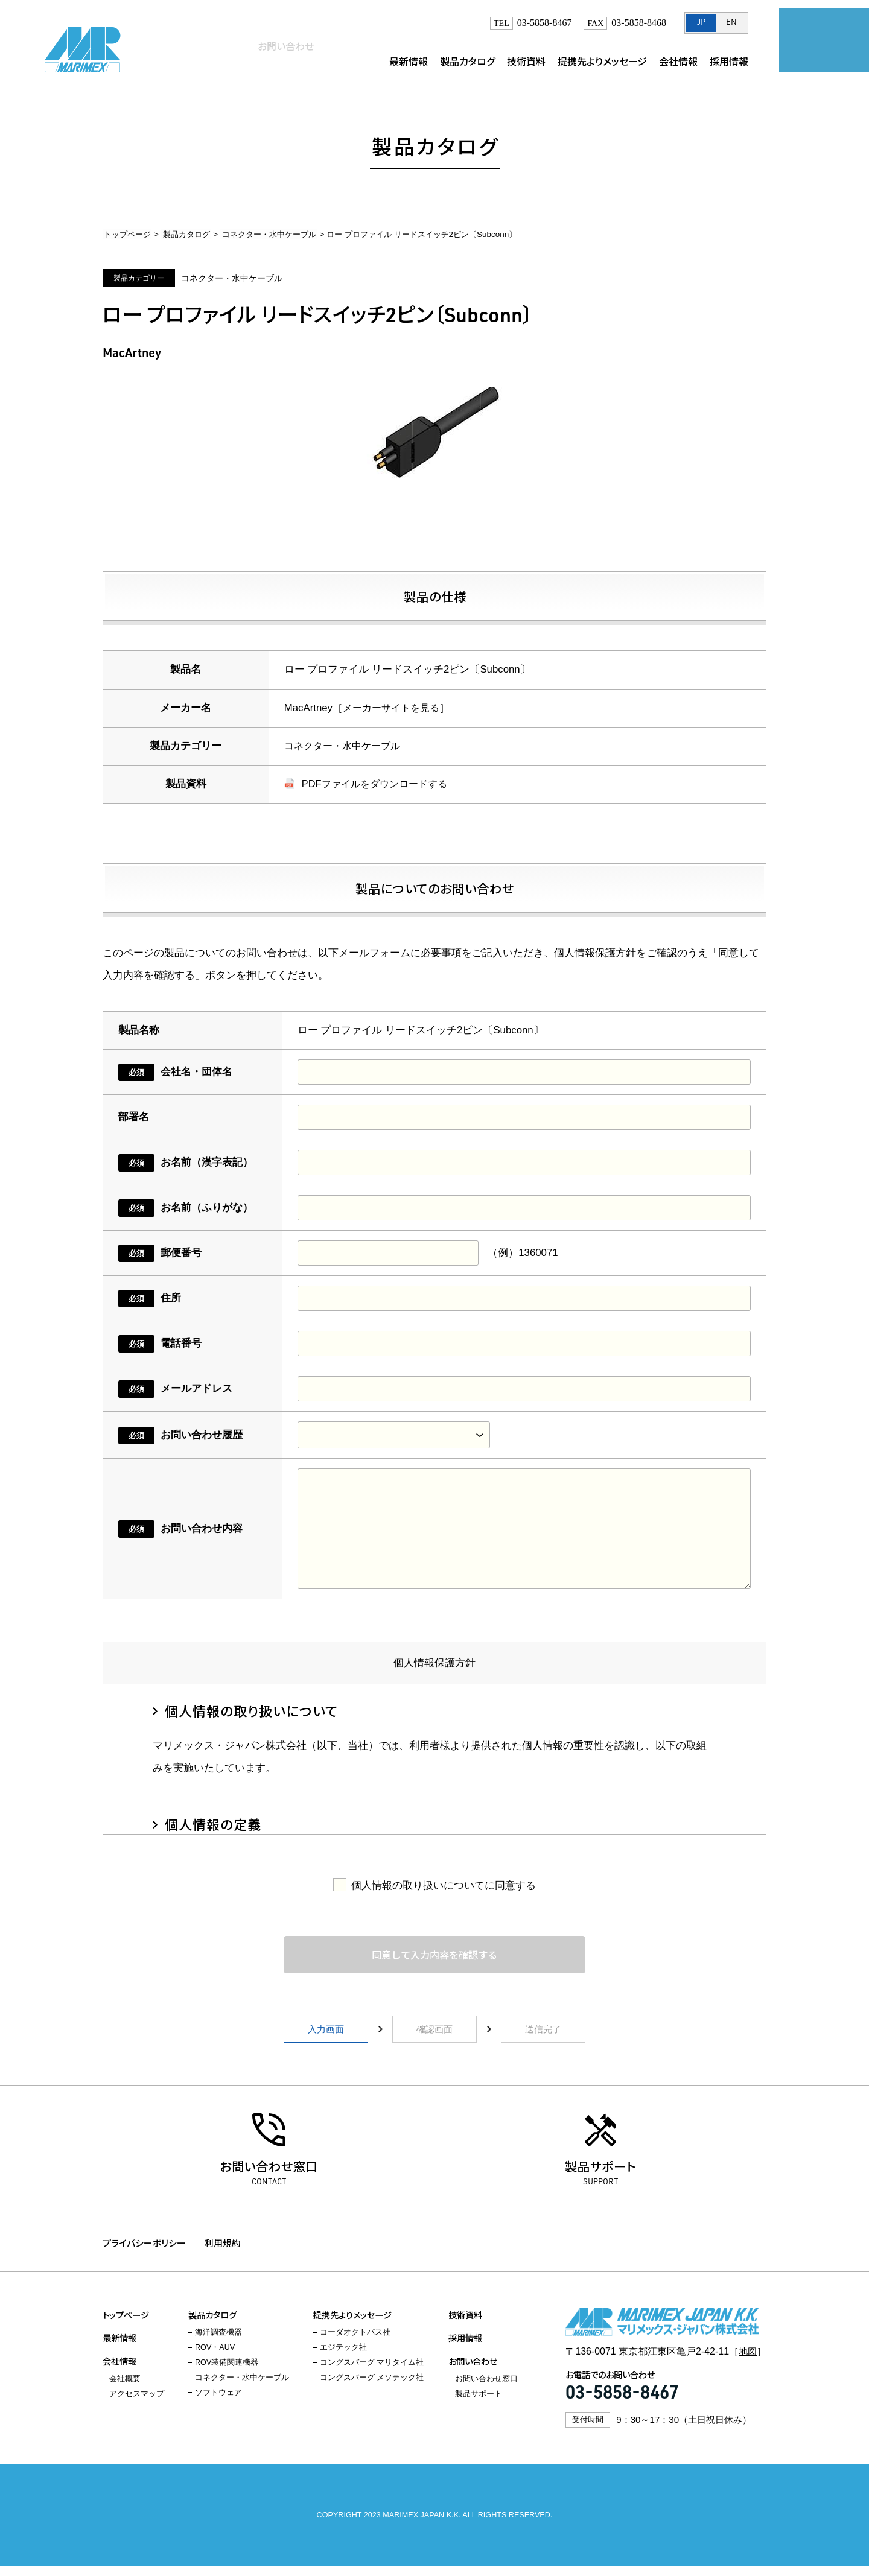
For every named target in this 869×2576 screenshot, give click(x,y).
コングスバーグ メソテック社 (372, 2388)
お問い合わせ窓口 (269, 2169)
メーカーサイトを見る (394, 708)
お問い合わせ (818, 45)
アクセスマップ (136, 2404)
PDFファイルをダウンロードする (379, 784)
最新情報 (408, 61)
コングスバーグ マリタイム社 (372, 2372)
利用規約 (227, 2251)
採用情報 (729, 61)
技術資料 (526, 61)
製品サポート (600, 2169)
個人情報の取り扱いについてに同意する (443, 1885)
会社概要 (125, 2389)
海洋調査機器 (218, 2342)
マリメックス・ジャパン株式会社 (84, 48)
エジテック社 (343, 2357)
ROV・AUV (215, 2357)
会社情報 (678, 61)
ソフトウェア (218, 2403)
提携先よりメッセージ (602, 61)
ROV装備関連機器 (226, 2372)
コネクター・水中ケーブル (262, 234)
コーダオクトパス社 (355, 2342)
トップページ (126, 234)
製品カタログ (467, 61)
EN (731, 23)
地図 (747, 2361)
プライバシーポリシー (144, 2251)
